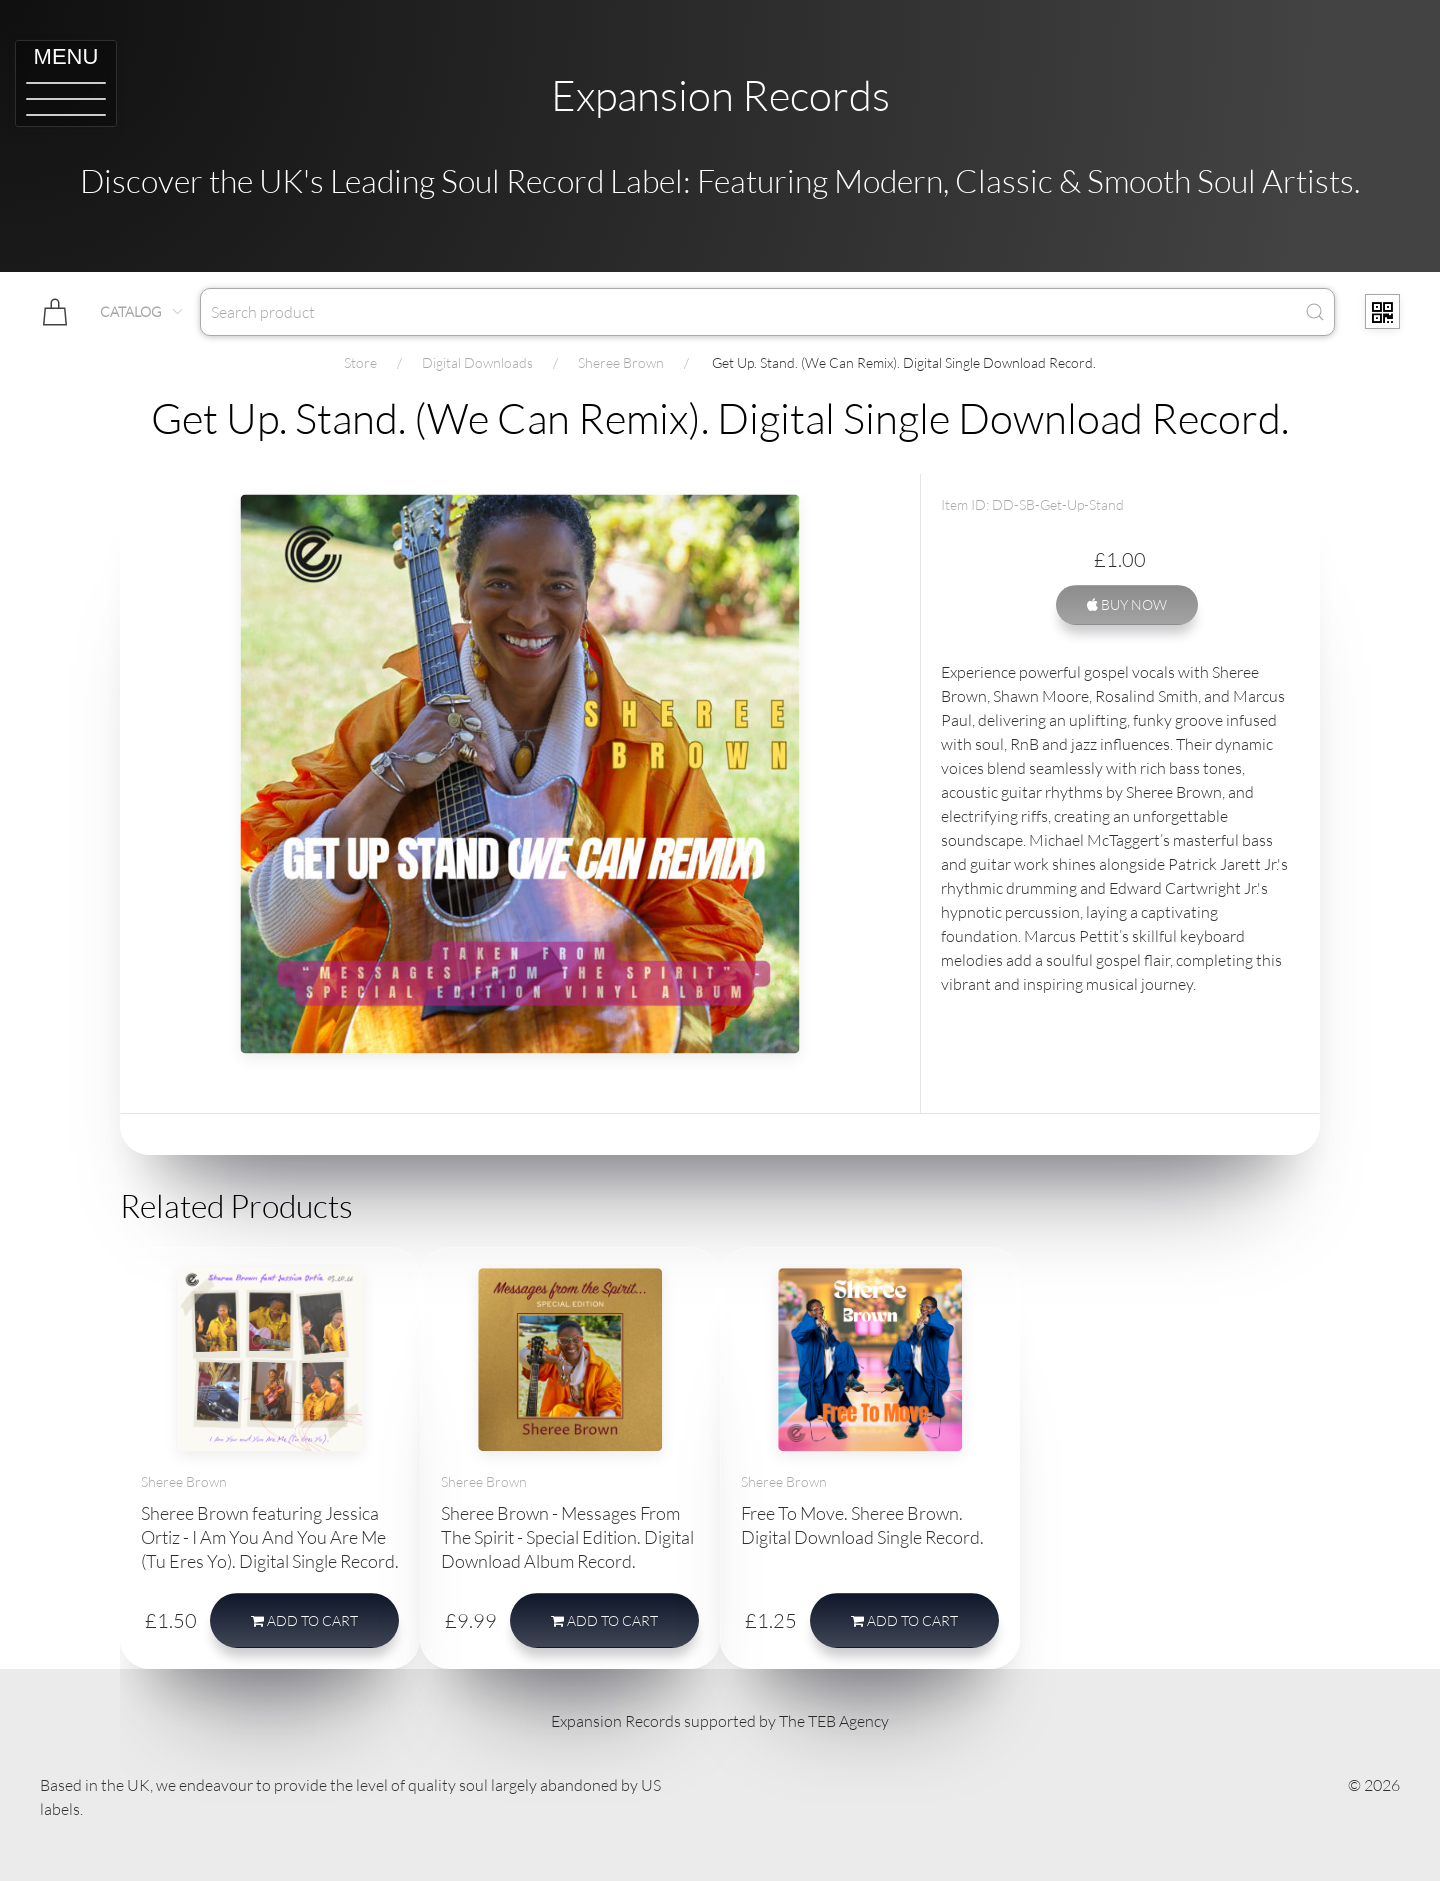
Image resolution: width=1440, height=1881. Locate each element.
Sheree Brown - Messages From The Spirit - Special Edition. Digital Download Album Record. (567, 1537)
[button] (66, 83)
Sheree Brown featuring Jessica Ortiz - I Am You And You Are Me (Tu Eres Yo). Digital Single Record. (270, 1537)
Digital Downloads (477, 362)
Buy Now (1127, 604)
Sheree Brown (621, 362)
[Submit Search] (1315, 312)
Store (360, 362)
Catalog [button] (142, 311)
